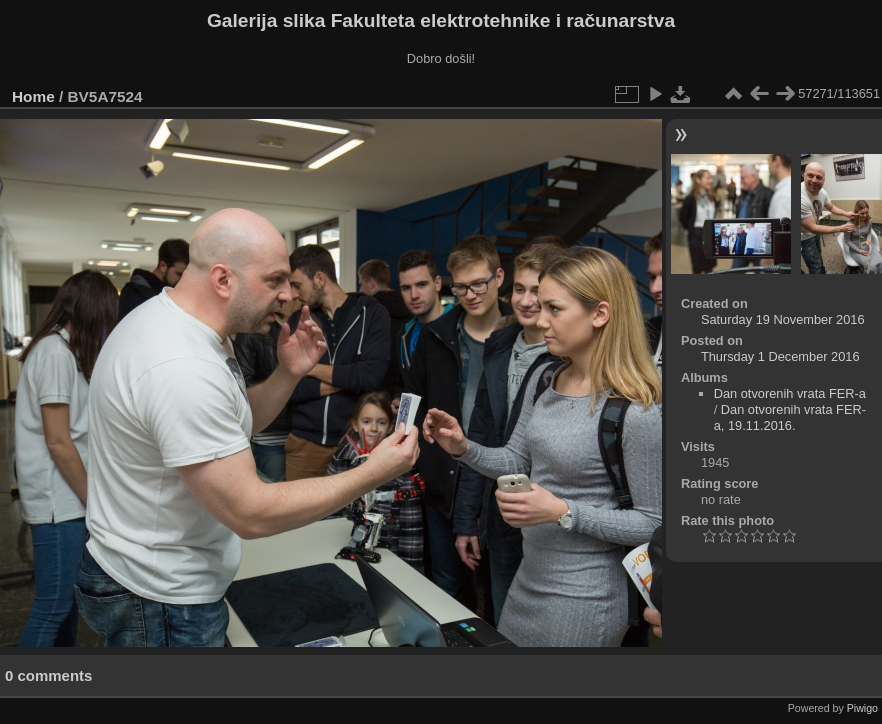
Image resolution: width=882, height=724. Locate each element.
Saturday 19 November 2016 (783, 319)
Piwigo (862, 708)
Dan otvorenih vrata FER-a (790, 393)
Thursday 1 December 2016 (780, 356)
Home (33, 96)
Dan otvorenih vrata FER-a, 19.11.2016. (790, 417)
